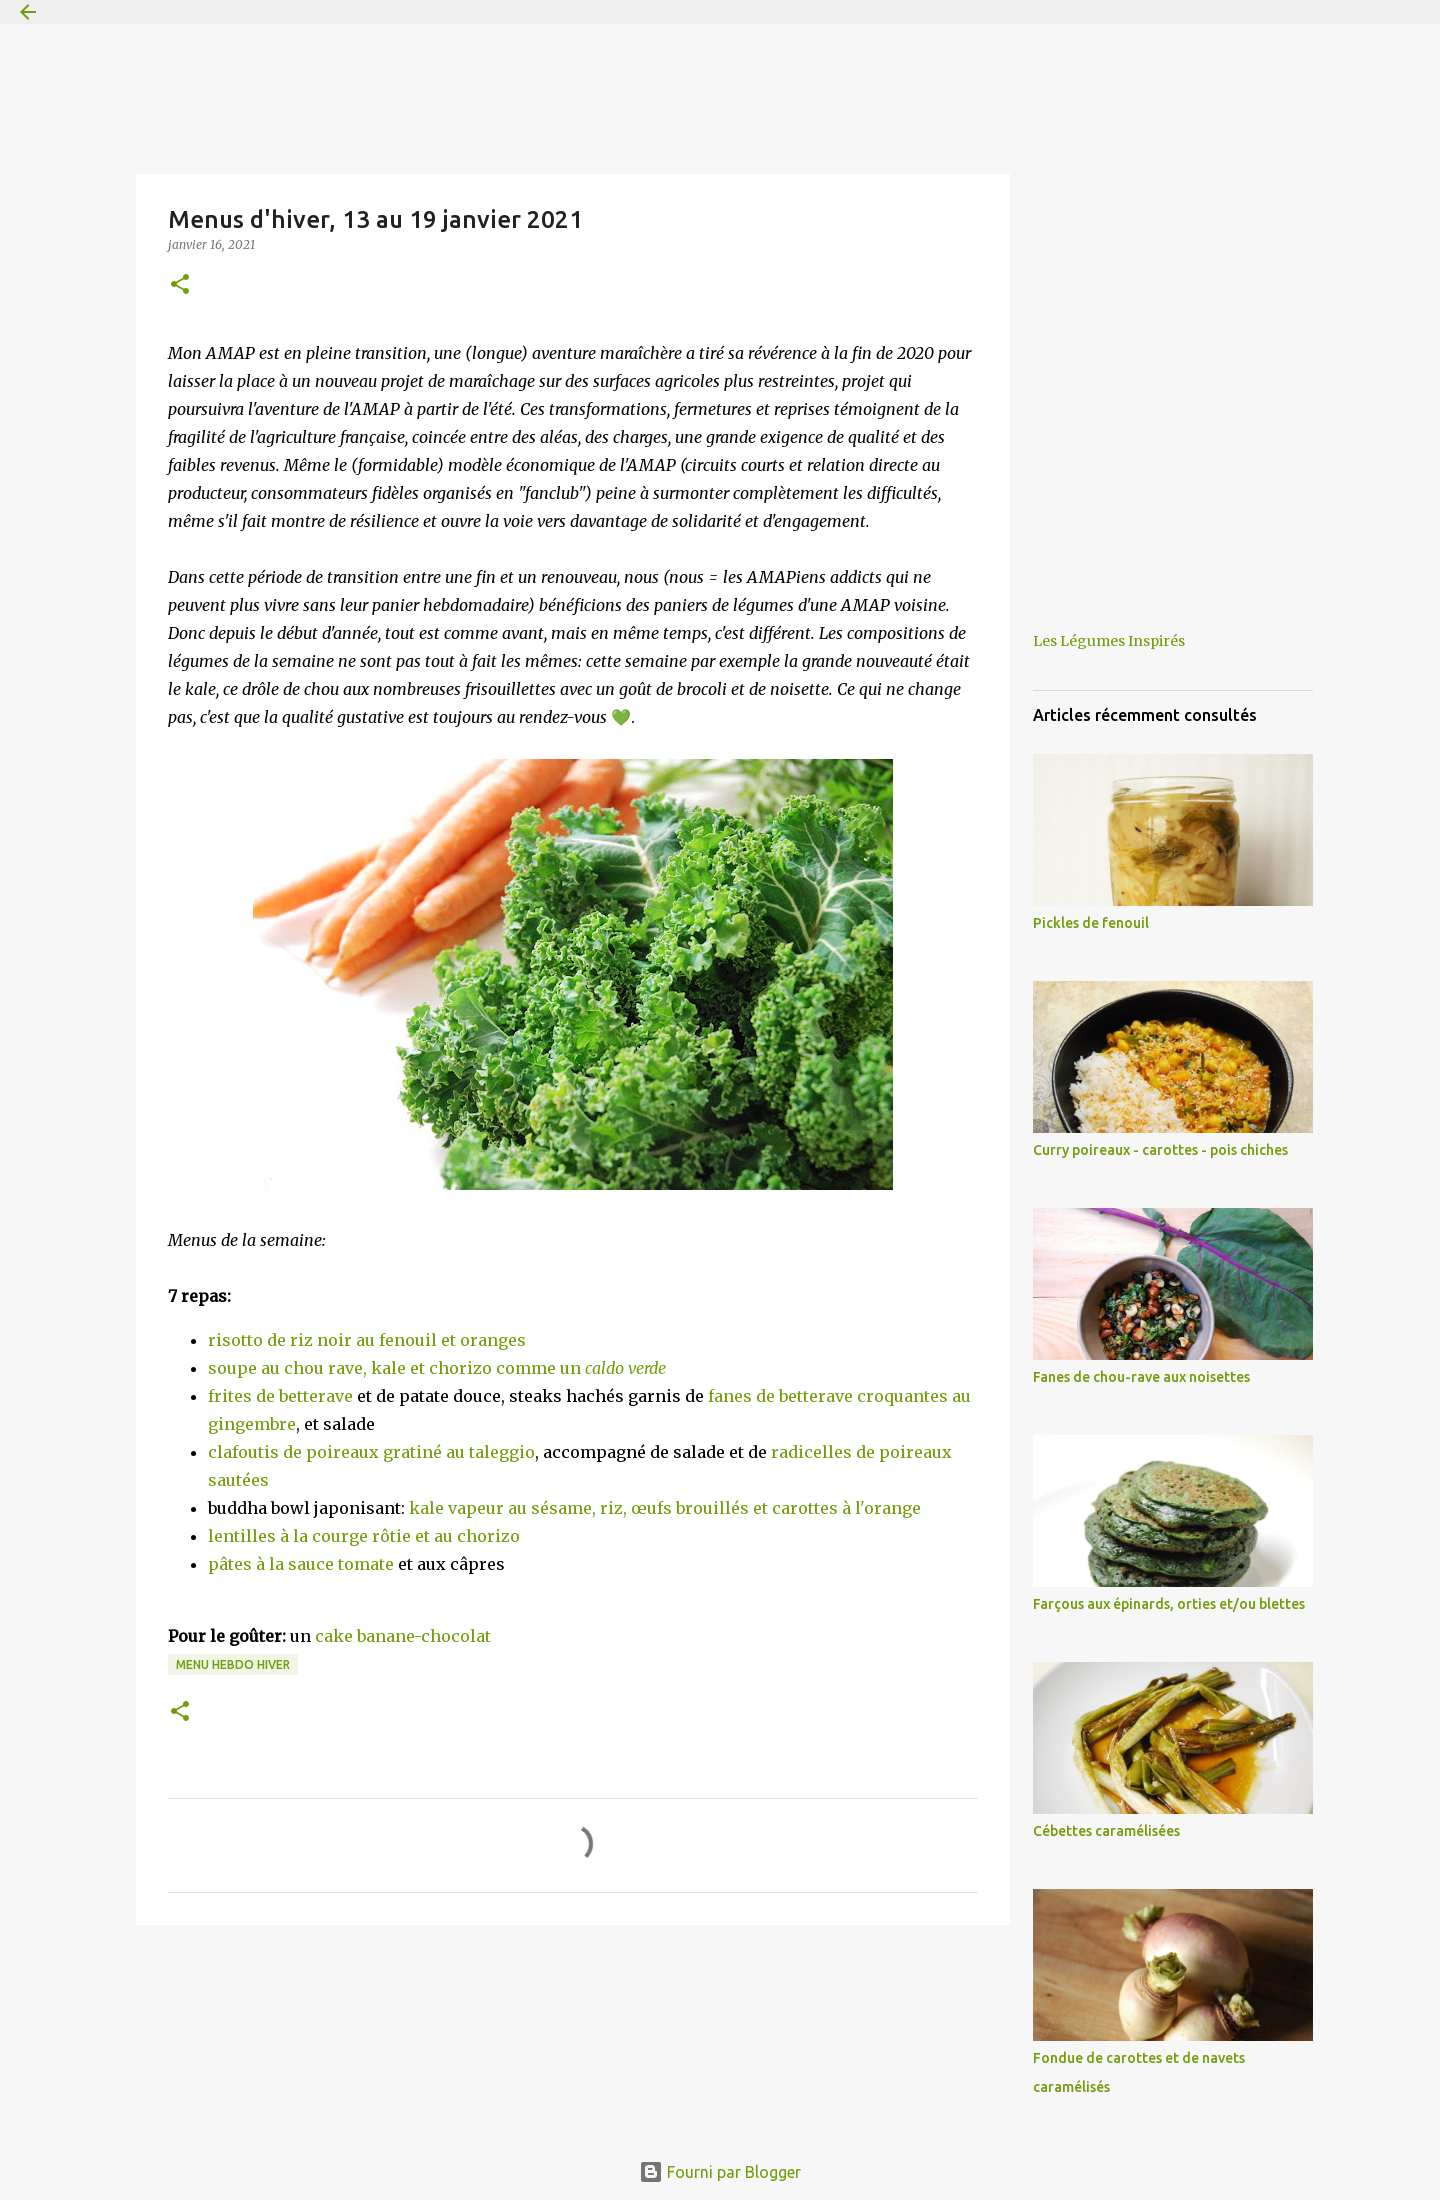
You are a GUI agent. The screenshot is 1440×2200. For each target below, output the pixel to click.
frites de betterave (282, 1396)
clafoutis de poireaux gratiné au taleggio (371, 1452)
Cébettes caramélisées (1106, 1831)
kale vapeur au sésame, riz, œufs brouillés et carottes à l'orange (665, 1508)
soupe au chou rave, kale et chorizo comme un (437, 1368)
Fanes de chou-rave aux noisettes (1141, 1377)
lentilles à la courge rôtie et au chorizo (364, 1536)
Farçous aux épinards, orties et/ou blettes (1169, 1604)
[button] (180, 285)
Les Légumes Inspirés (1109, 641)
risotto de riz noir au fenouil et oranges (367, 1340)
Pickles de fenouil (1091, 923)
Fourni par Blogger (720, 2172)
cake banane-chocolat (403, 1636)
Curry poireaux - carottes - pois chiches (1160, 1150)
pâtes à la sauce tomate (301, 1564)
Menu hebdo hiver (233, 1664)
